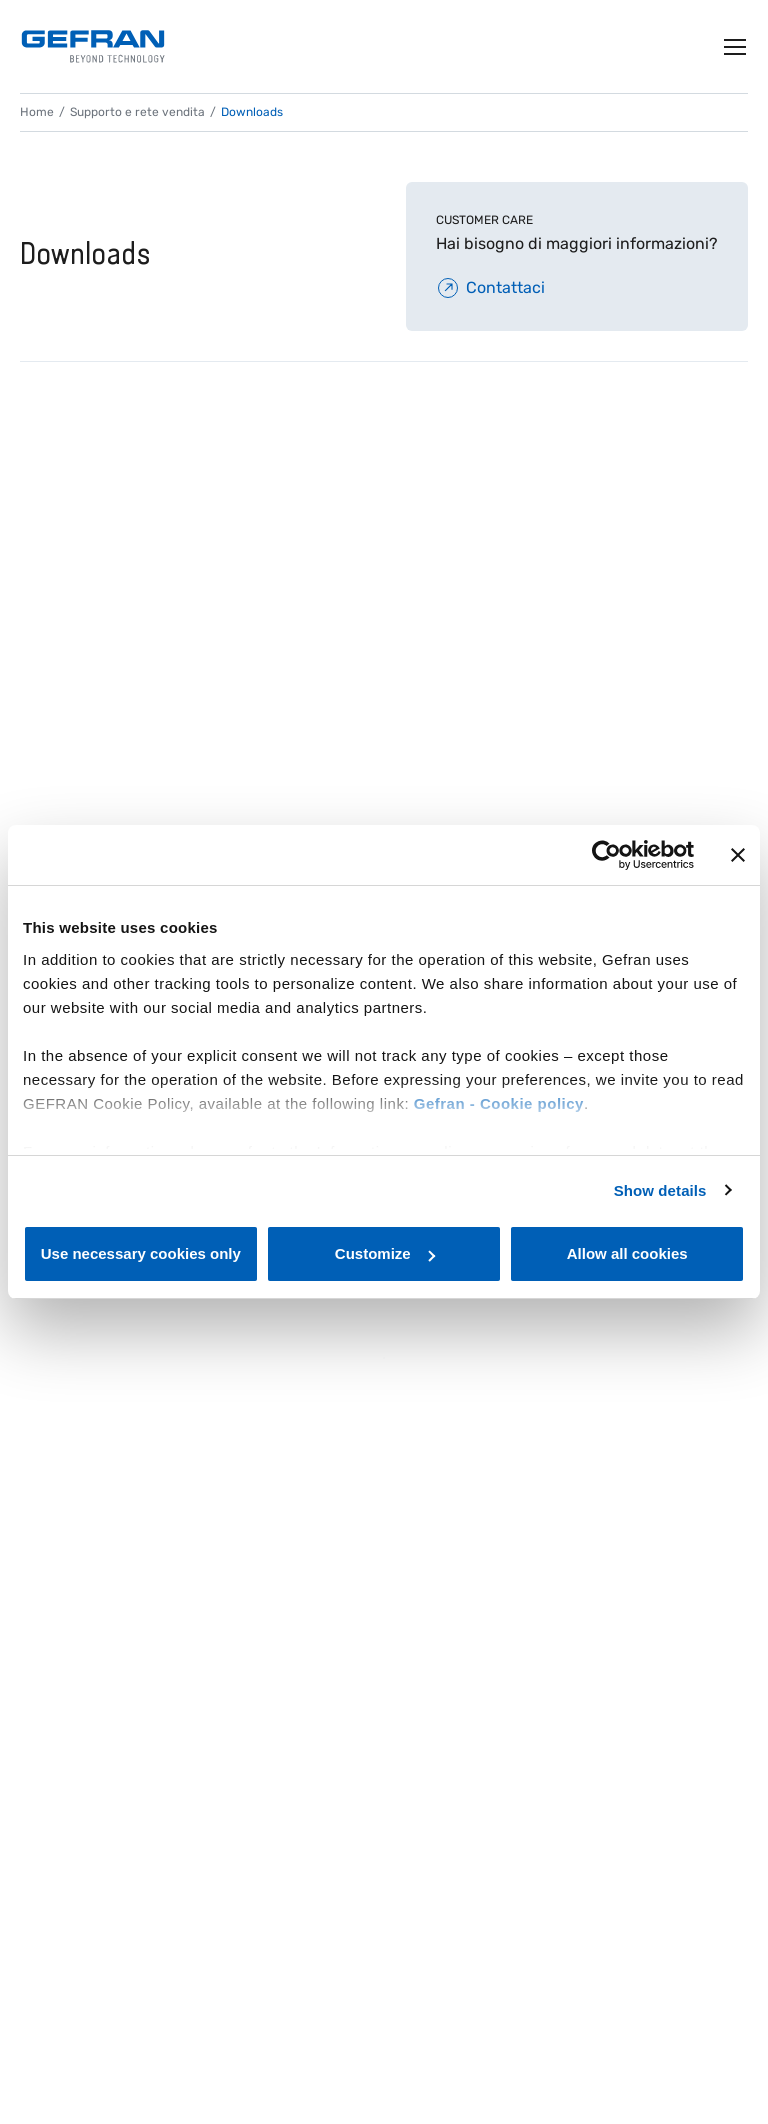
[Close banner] (738, 855)
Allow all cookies (627, 1253)
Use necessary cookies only (141, 1253)
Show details (660, 1190)
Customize (385, 1253)
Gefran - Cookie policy (499, 1103)
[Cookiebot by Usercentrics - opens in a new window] (606, 855)
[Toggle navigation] (736, 47)
